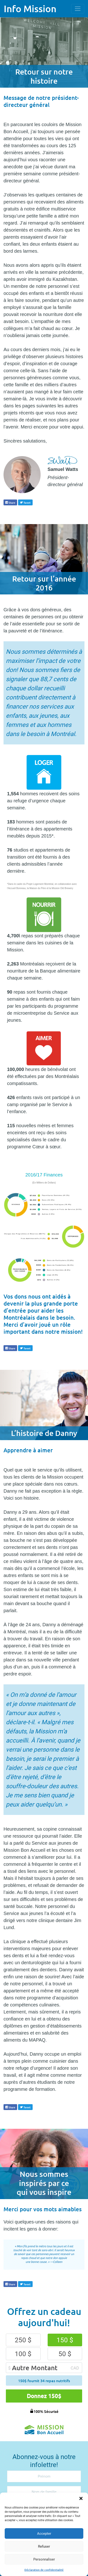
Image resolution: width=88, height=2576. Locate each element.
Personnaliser (44, 2559)
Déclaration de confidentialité (44, 2570)
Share (10, 503)
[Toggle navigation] (77, 8)
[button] (81, 2498)
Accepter (44, 2533)
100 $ (23, 2354)
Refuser (44, 2546)
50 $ (64, 2354)
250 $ (23, 2340)
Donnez (44, 2396)
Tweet (25, 503)
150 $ (65, 2340)
